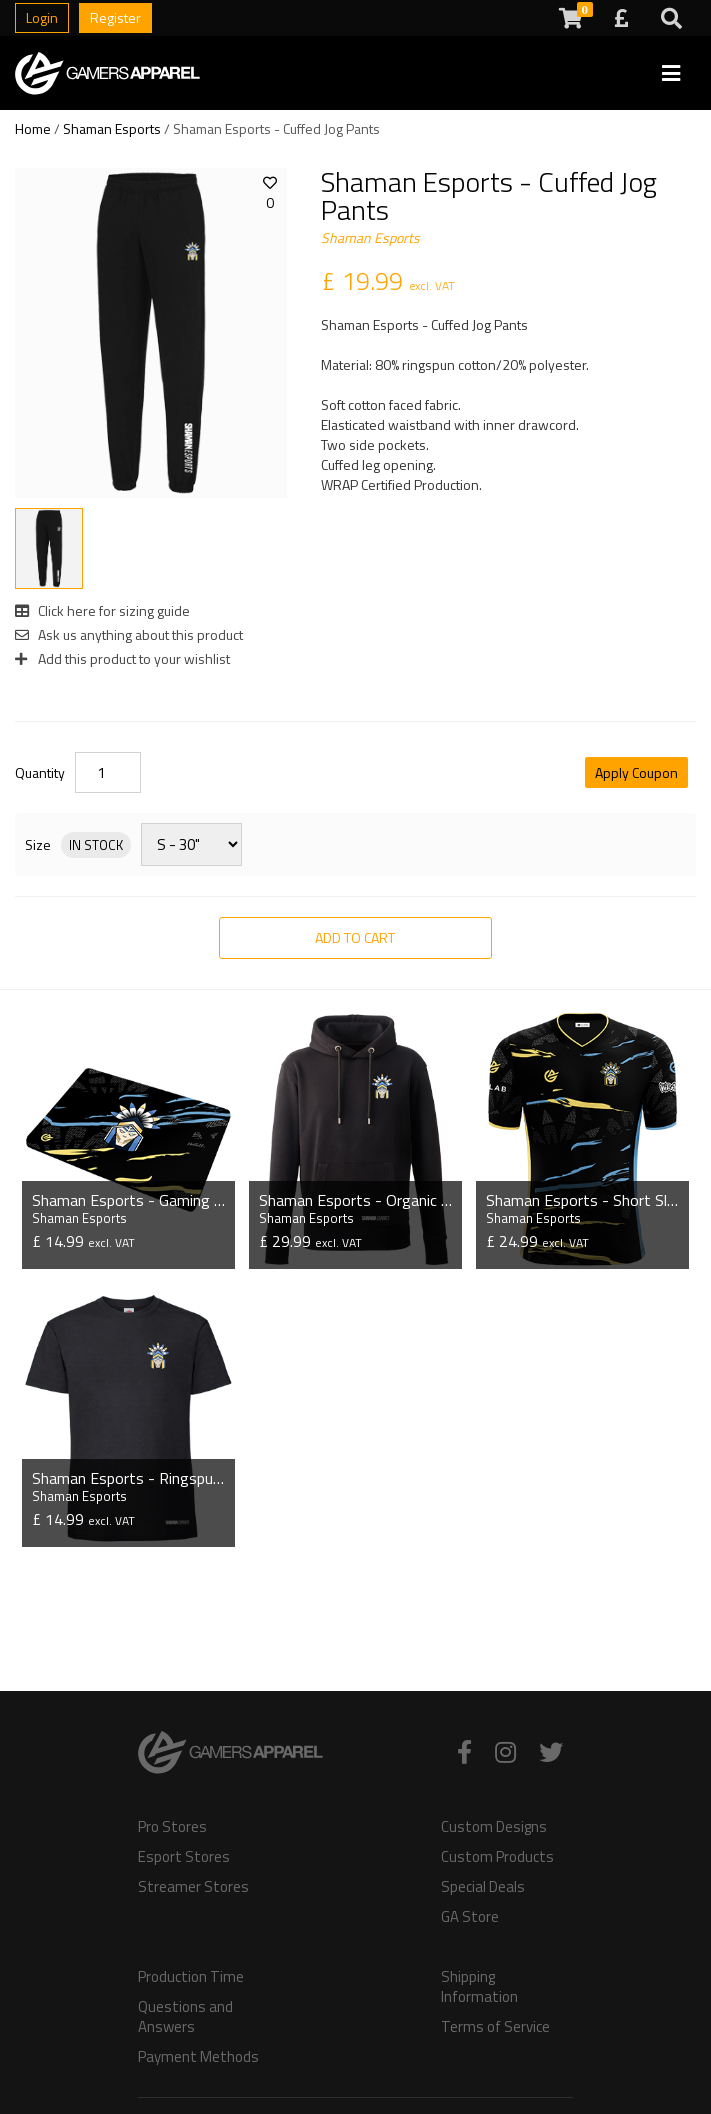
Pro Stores (172, 1827)
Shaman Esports (112, 128)
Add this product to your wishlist (122, 658)
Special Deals (483, 1887)
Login (42, 17)
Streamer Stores (193, 1887)
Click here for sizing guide (102, 610)
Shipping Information (479, 1987)
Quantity (40, 773)
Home (33, 128)
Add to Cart (355, 937)
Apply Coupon (636, 772)
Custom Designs (494, 1827)
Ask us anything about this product (129, 634)
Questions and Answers (185, 2017)
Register (115, 17)
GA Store (470, 1917)
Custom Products (497, 1857)
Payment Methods (198, 2057)
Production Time (191, 1977)
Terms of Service (495, 2027)
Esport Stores (184, 1857)
